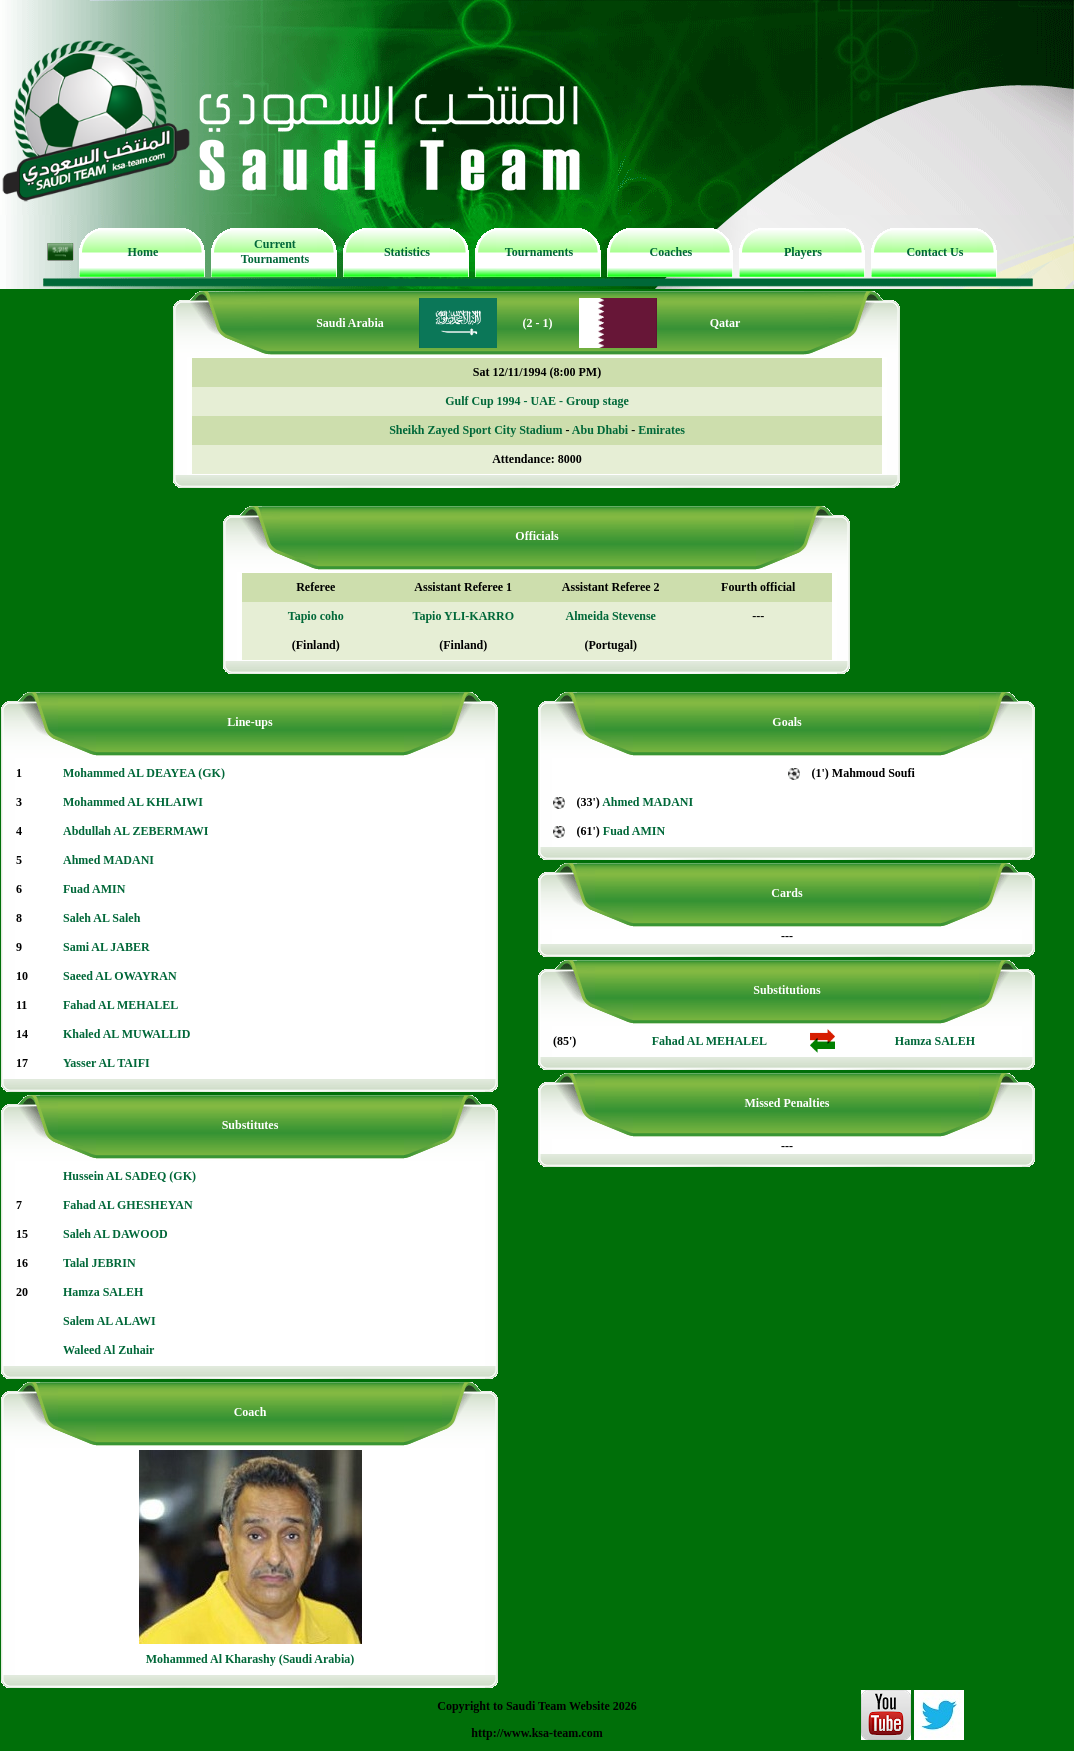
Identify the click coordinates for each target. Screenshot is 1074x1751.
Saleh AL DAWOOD (115, 1234)
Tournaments (539, 252)
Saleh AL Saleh (101, 918)
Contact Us (934, 252)
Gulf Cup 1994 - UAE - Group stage (536, 401)
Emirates (661, 430)
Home (143, 252)
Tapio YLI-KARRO (463, 616)
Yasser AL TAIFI (106, 1063)
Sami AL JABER (106, 947)
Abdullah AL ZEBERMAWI (135, 831)
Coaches (671, 252)
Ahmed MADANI (108, 860)
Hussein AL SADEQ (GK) (129, 1176)
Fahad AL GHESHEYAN (128, 1205)
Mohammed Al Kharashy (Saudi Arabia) (250, 1659)
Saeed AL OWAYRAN (120, 976)
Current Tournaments (275, 251)
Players (803, 252)
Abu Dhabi (600, 430)
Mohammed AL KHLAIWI (133, 802)
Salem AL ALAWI (109, 1321)
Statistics (407, 252)
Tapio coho (316, 616)
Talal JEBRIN (99, 1263)
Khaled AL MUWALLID (126, 1034)
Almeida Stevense (611, 616)
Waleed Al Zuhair (108, 1350)
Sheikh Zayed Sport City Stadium (475, 430)
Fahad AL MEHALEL (120, 1005)
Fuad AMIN (94, 889)
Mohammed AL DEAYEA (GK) (144, 773)
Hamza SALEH (103, 1292)
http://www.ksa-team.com (536, 1733)
